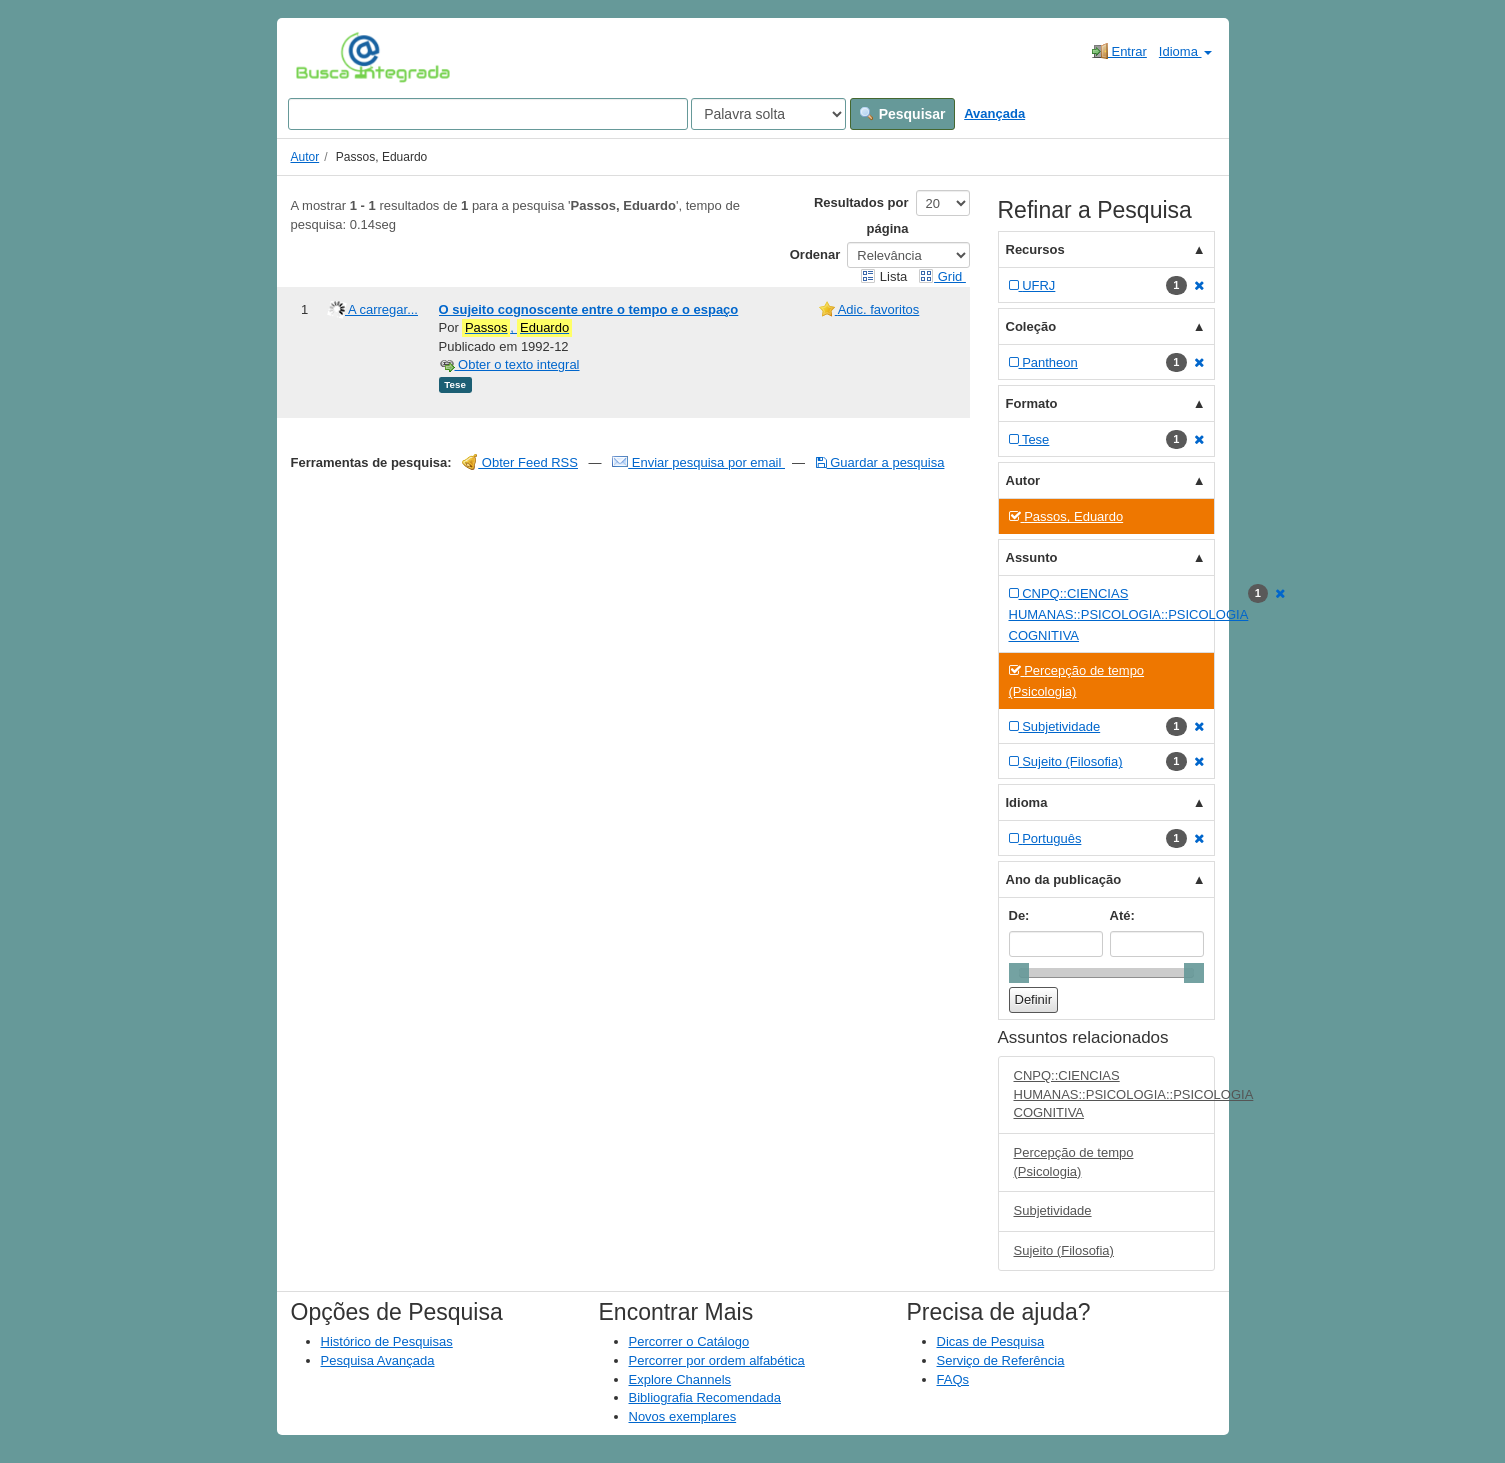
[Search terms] (488, 114)
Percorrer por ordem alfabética (717, 1360)
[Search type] (768, 114)
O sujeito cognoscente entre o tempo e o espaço (589, 309)
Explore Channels (680, 1379)
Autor (305, 157)
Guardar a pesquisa (880, 462)
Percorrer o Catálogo (689, 1341)
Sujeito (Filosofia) (1064, 1250)
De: (1019, 915)
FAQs (953, 1379)
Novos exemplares (683, 1416)
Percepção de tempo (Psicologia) (1074, 1162)
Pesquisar (902, 114)
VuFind (326, 57)
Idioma (1185, 51)
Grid (942, 276)
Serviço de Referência (1001, 1360)
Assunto (1032, 557)
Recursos (1035, 249)
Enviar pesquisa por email (698, 462)
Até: (1122, 915)
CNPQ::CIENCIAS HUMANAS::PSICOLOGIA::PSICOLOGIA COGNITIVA (1114, 1094)
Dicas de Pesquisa (991, 1341)
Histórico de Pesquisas (387, 1341)
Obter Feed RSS (520, 462)
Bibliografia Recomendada (705, 1397)
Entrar (1119, 51)
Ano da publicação (1064, 879)
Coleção (1031, 326)
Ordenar (815, 254)
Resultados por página (861, 215)
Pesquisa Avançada (378, 1360)
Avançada (994, 113)
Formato (1032, 403)
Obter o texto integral (509, 364)
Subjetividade (1053, 1210)
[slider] (1019, 973)
